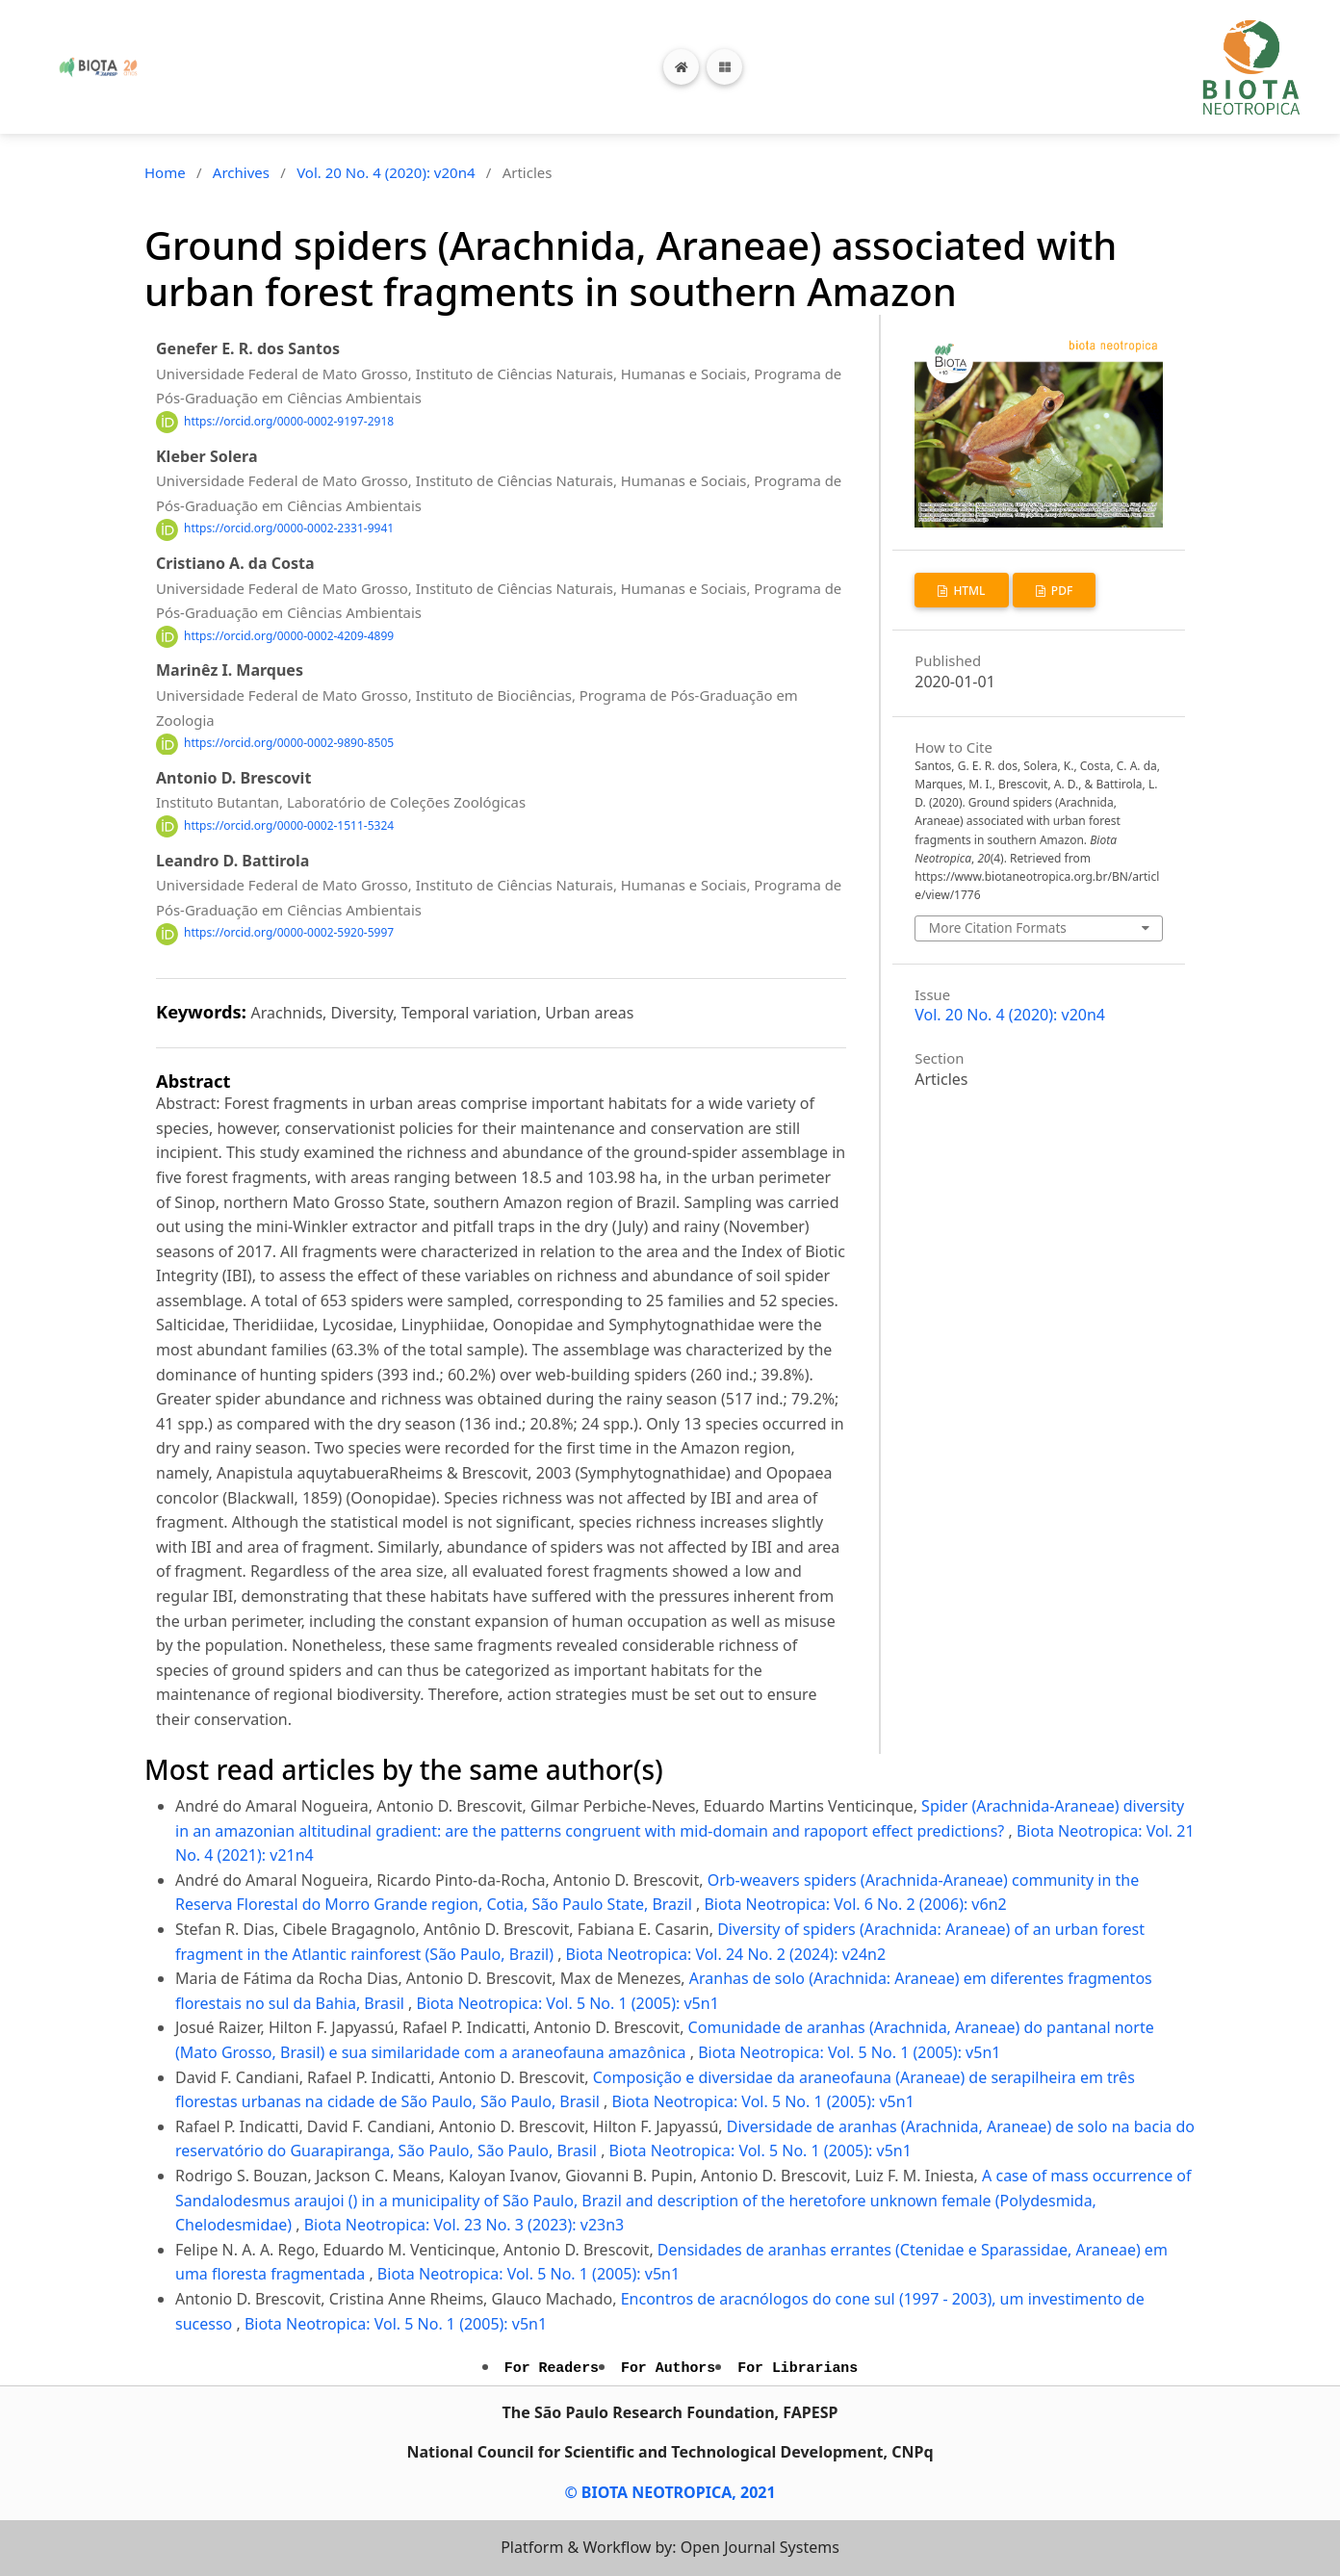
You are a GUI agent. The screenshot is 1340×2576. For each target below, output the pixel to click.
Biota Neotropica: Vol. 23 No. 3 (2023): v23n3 (464, 2224)
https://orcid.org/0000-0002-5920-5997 (289, 933)
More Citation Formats (998, 927)
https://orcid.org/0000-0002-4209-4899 (289, 636)
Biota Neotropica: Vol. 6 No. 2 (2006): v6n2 (855, 1904)
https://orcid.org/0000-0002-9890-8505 (289, 743)
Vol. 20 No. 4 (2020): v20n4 (385, 172)
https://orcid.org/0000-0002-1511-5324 (289, 825)
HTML (967, 590)
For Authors (668, 2368)
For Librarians (797, 2368)
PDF (1060, 590)
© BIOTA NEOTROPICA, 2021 (669, 2492)
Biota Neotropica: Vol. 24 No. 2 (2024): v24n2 (726, 1954)
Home (165, 172)
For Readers (551, 2368)
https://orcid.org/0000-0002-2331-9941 (289, 529)
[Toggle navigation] (724, 67)
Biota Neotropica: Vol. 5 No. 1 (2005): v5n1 (568, 2003)
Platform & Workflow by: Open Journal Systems (670, 2547)
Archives (241, 172)
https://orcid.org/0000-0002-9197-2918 (289, 421)
